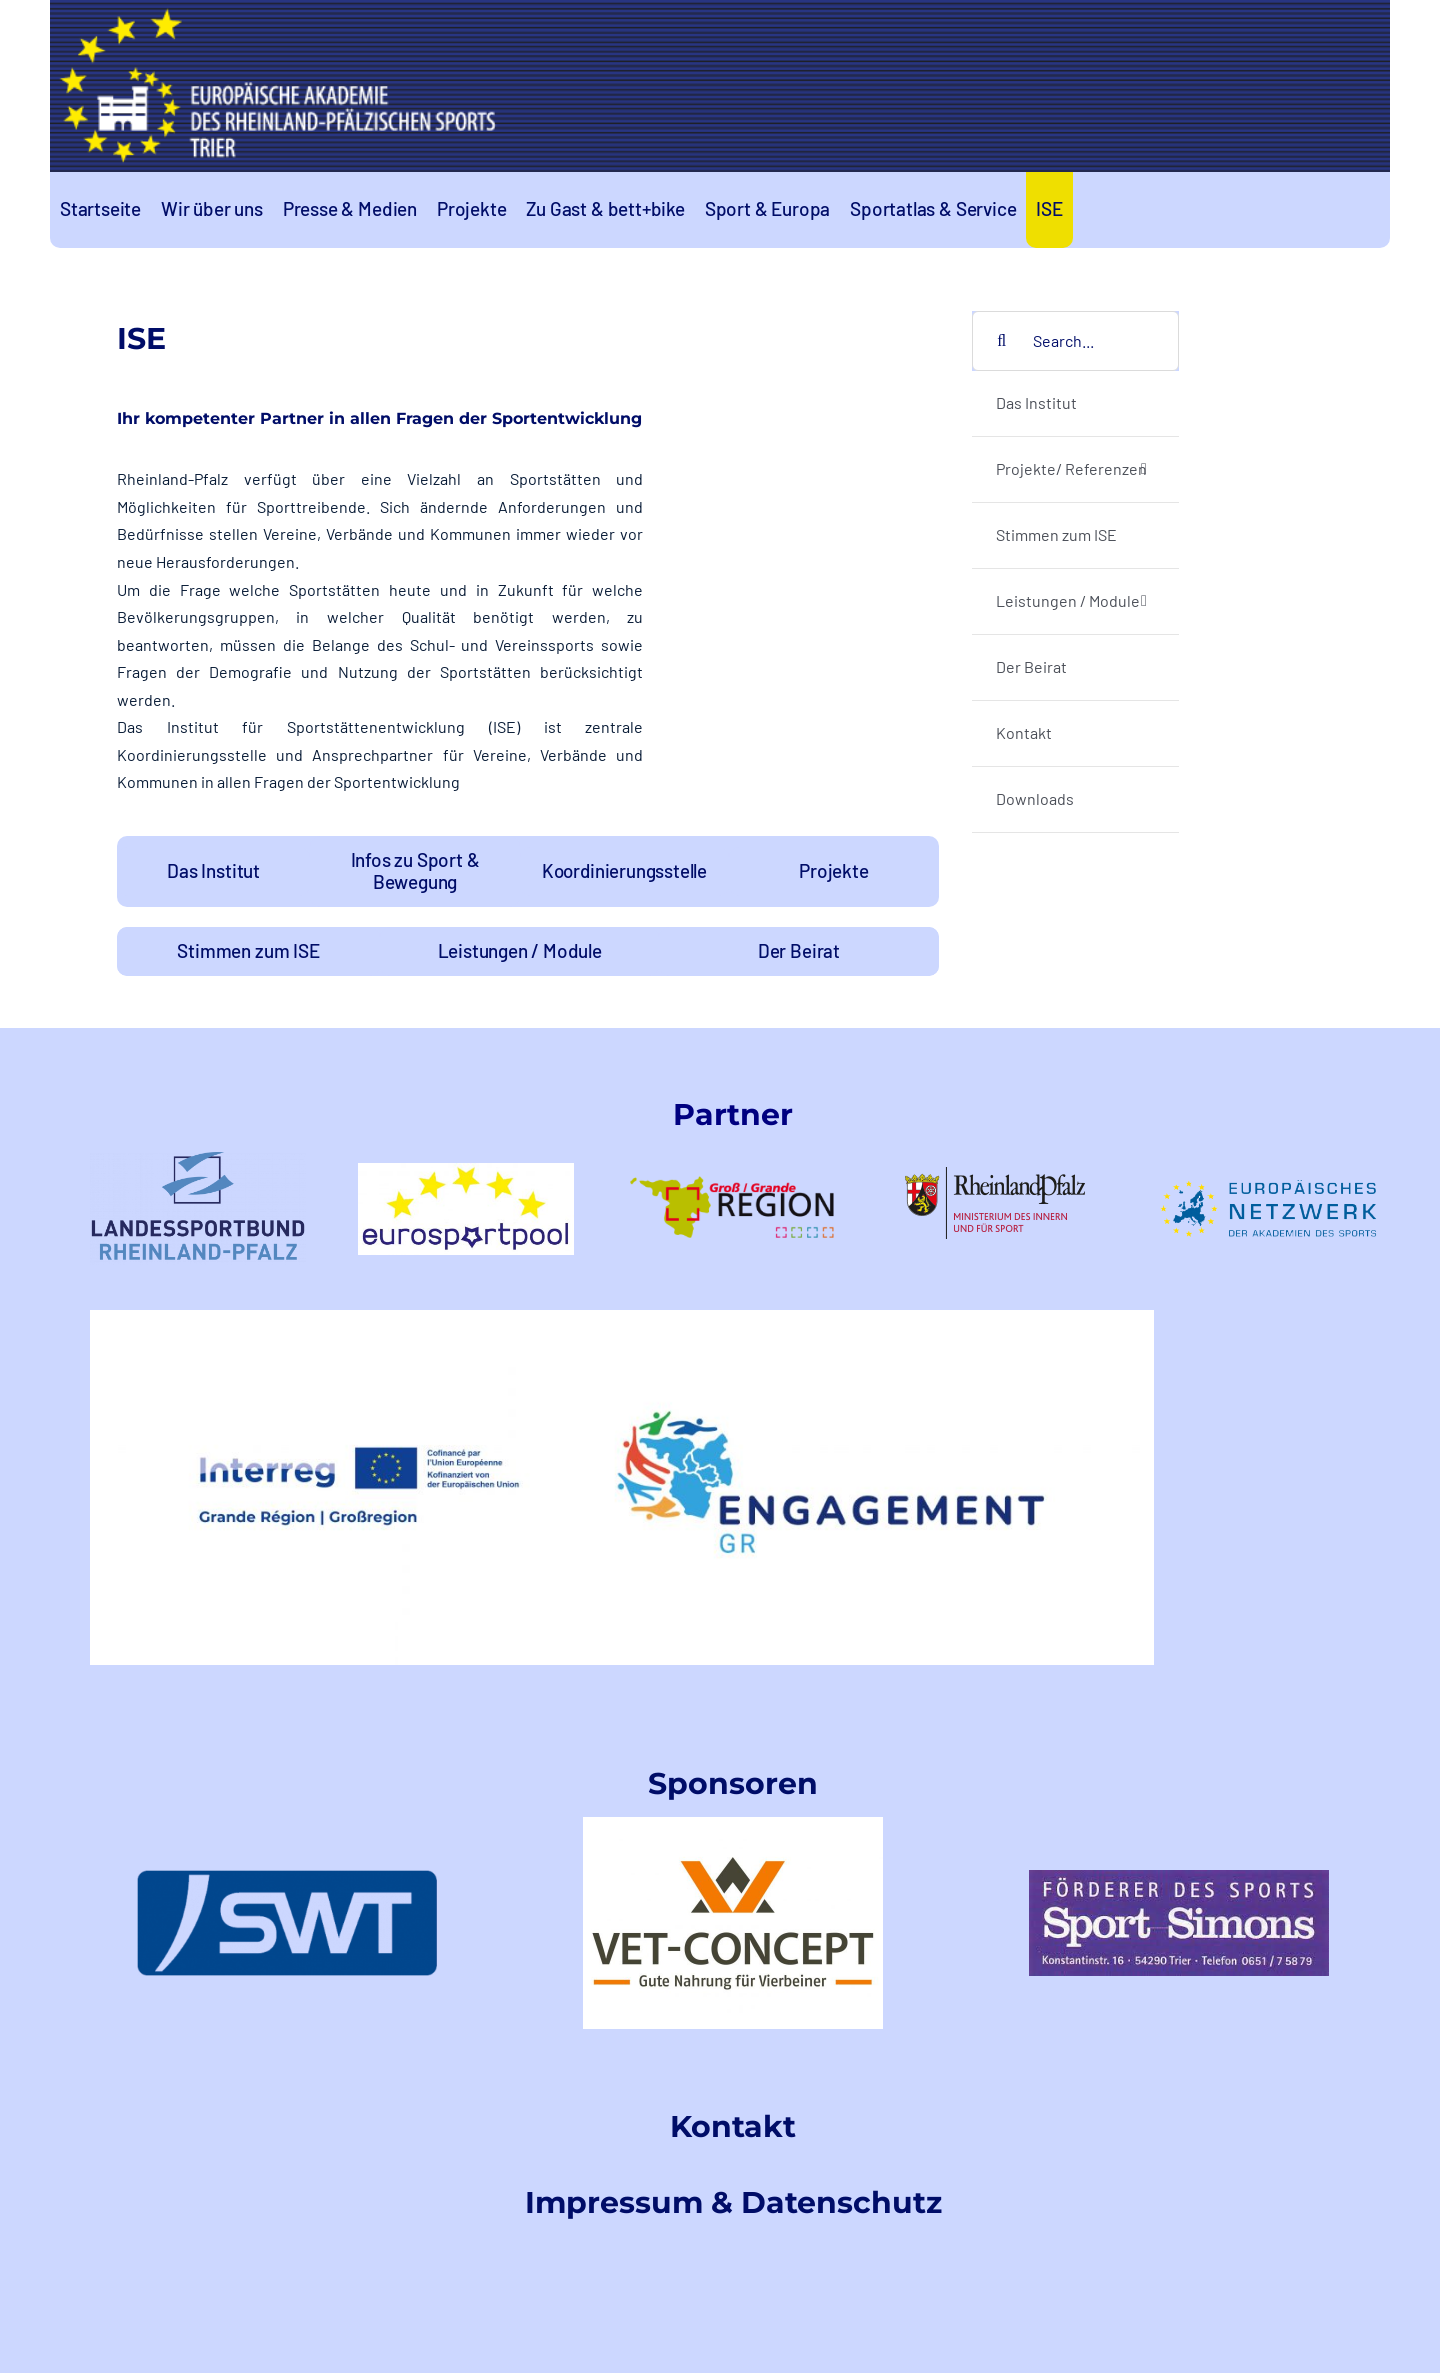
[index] (1179, 1877)
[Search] (1002, 341)
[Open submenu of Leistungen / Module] (1144, 601)
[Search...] (1075, 341)
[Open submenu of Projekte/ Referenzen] (1144, 469)
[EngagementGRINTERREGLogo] (622, 1317)
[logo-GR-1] (733, 1155)
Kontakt (733, 2126)
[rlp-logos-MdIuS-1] (1001, 1174)
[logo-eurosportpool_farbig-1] (466, 1170)
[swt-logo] (287, 1877)
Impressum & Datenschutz (733, 2202)
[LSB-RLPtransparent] (198, 1159)
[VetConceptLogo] (733, 1824)
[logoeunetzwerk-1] (1268, 1187)
